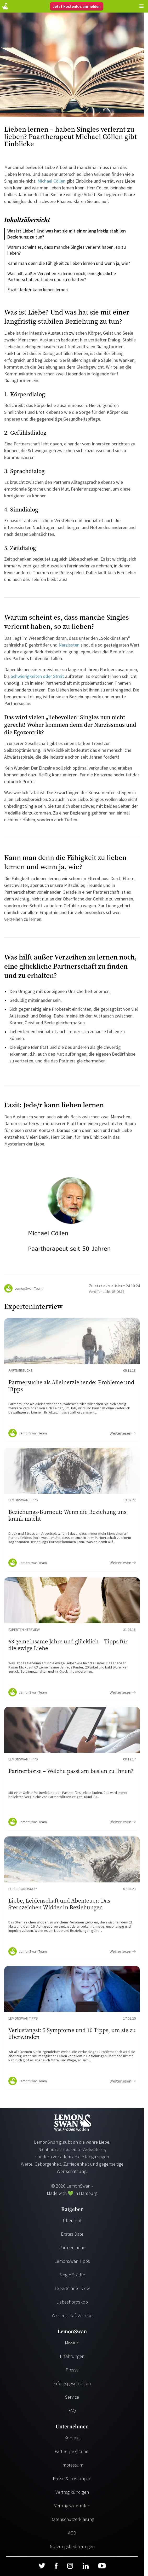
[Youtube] (102, 2565)
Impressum (72, 2465)
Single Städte (72, 2275)
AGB (72, 2533)
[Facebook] (56, 2566)
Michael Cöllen (51, 181)
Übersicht (72, 2220)
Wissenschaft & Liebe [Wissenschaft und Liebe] (72, 2315)
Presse (72, 2370)
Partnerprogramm (72, 2451)
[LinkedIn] (85, 2566)
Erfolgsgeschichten (72, 2383)
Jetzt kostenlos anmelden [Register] (77, 6)
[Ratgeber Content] (72, 1379)
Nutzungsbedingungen (72, 2546)
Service (72, 2397)
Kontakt (72, 2438)
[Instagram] (70, 2566)
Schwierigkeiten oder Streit (38, 676)
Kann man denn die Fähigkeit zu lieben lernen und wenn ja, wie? (68, 263)
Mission (72, 2343)
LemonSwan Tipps (72, 2261)
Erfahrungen (72, 2356)
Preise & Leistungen (72, 2478)
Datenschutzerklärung (72, 2519)
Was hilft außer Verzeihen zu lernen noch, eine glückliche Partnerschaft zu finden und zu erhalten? (62, 276)
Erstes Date (72, 2234)
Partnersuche (72, 2247)
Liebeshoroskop (72, 2302)
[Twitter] (41, 2565)
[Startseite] (5, 6)
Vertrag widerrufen (72, 2506)
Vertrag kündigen (72, 2492)
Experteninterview (72, 2288)
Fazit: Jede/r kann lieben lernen (37, 290)
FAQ (72, 2411)
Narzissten (69, 645)
